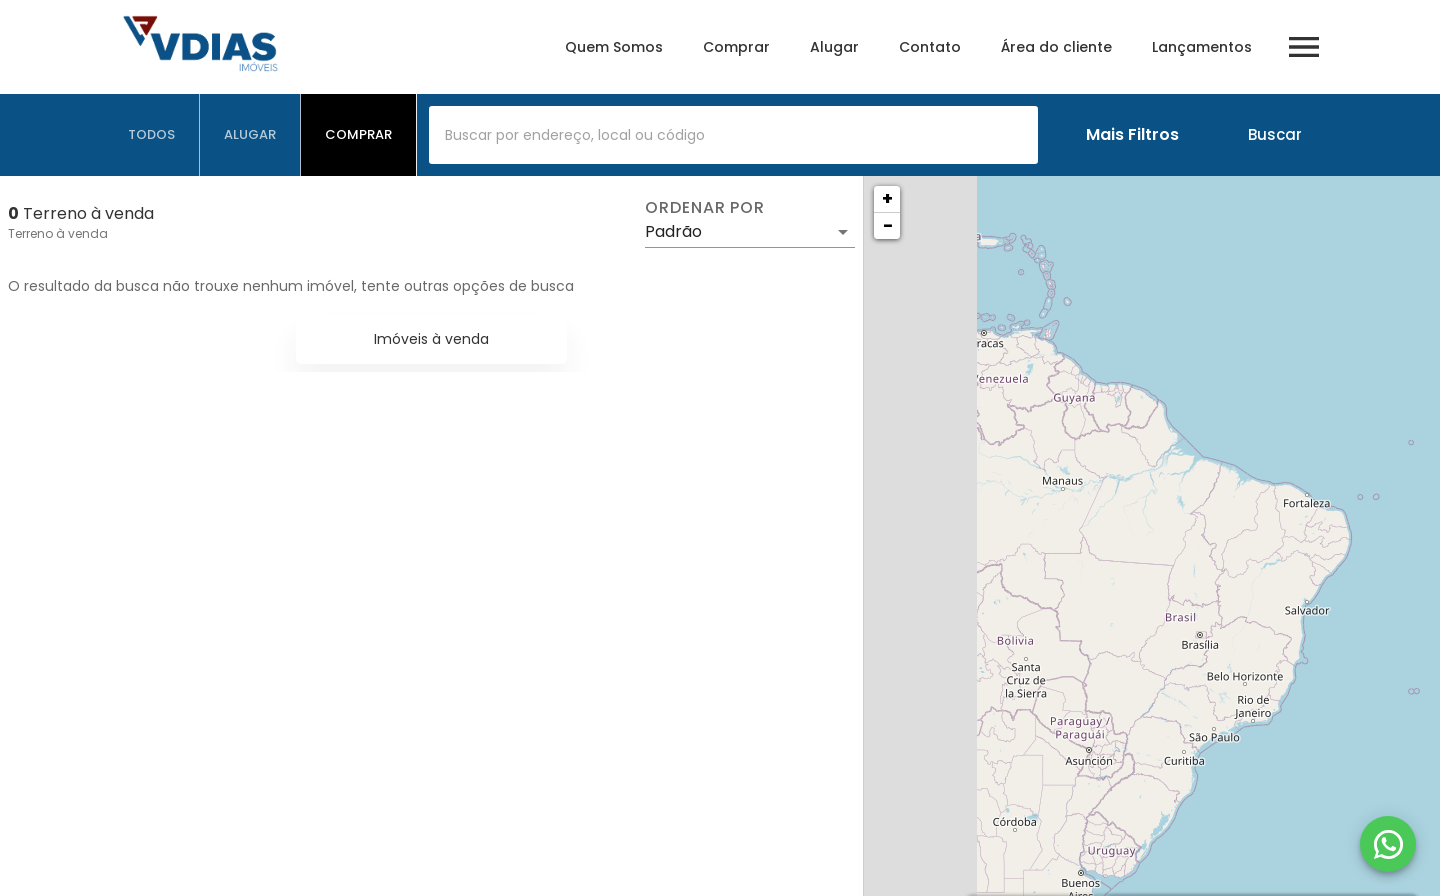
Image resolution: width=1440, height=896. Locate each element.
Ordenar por (705, 208)
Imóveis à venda (431, 339)
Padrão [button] (673, 231)
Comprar (736, 47)
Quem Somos (614, 47)
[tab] (152, 135)
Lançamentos (1202, 47)
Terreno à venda (58, 233)
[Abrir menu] (1304, 47)
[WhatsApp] (1388, 844)
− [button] (888, 225)
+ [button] (887, 198)
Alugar (834, 47)
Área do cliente (1056, 47)
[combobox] (733, 135)
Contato (930, 47)
